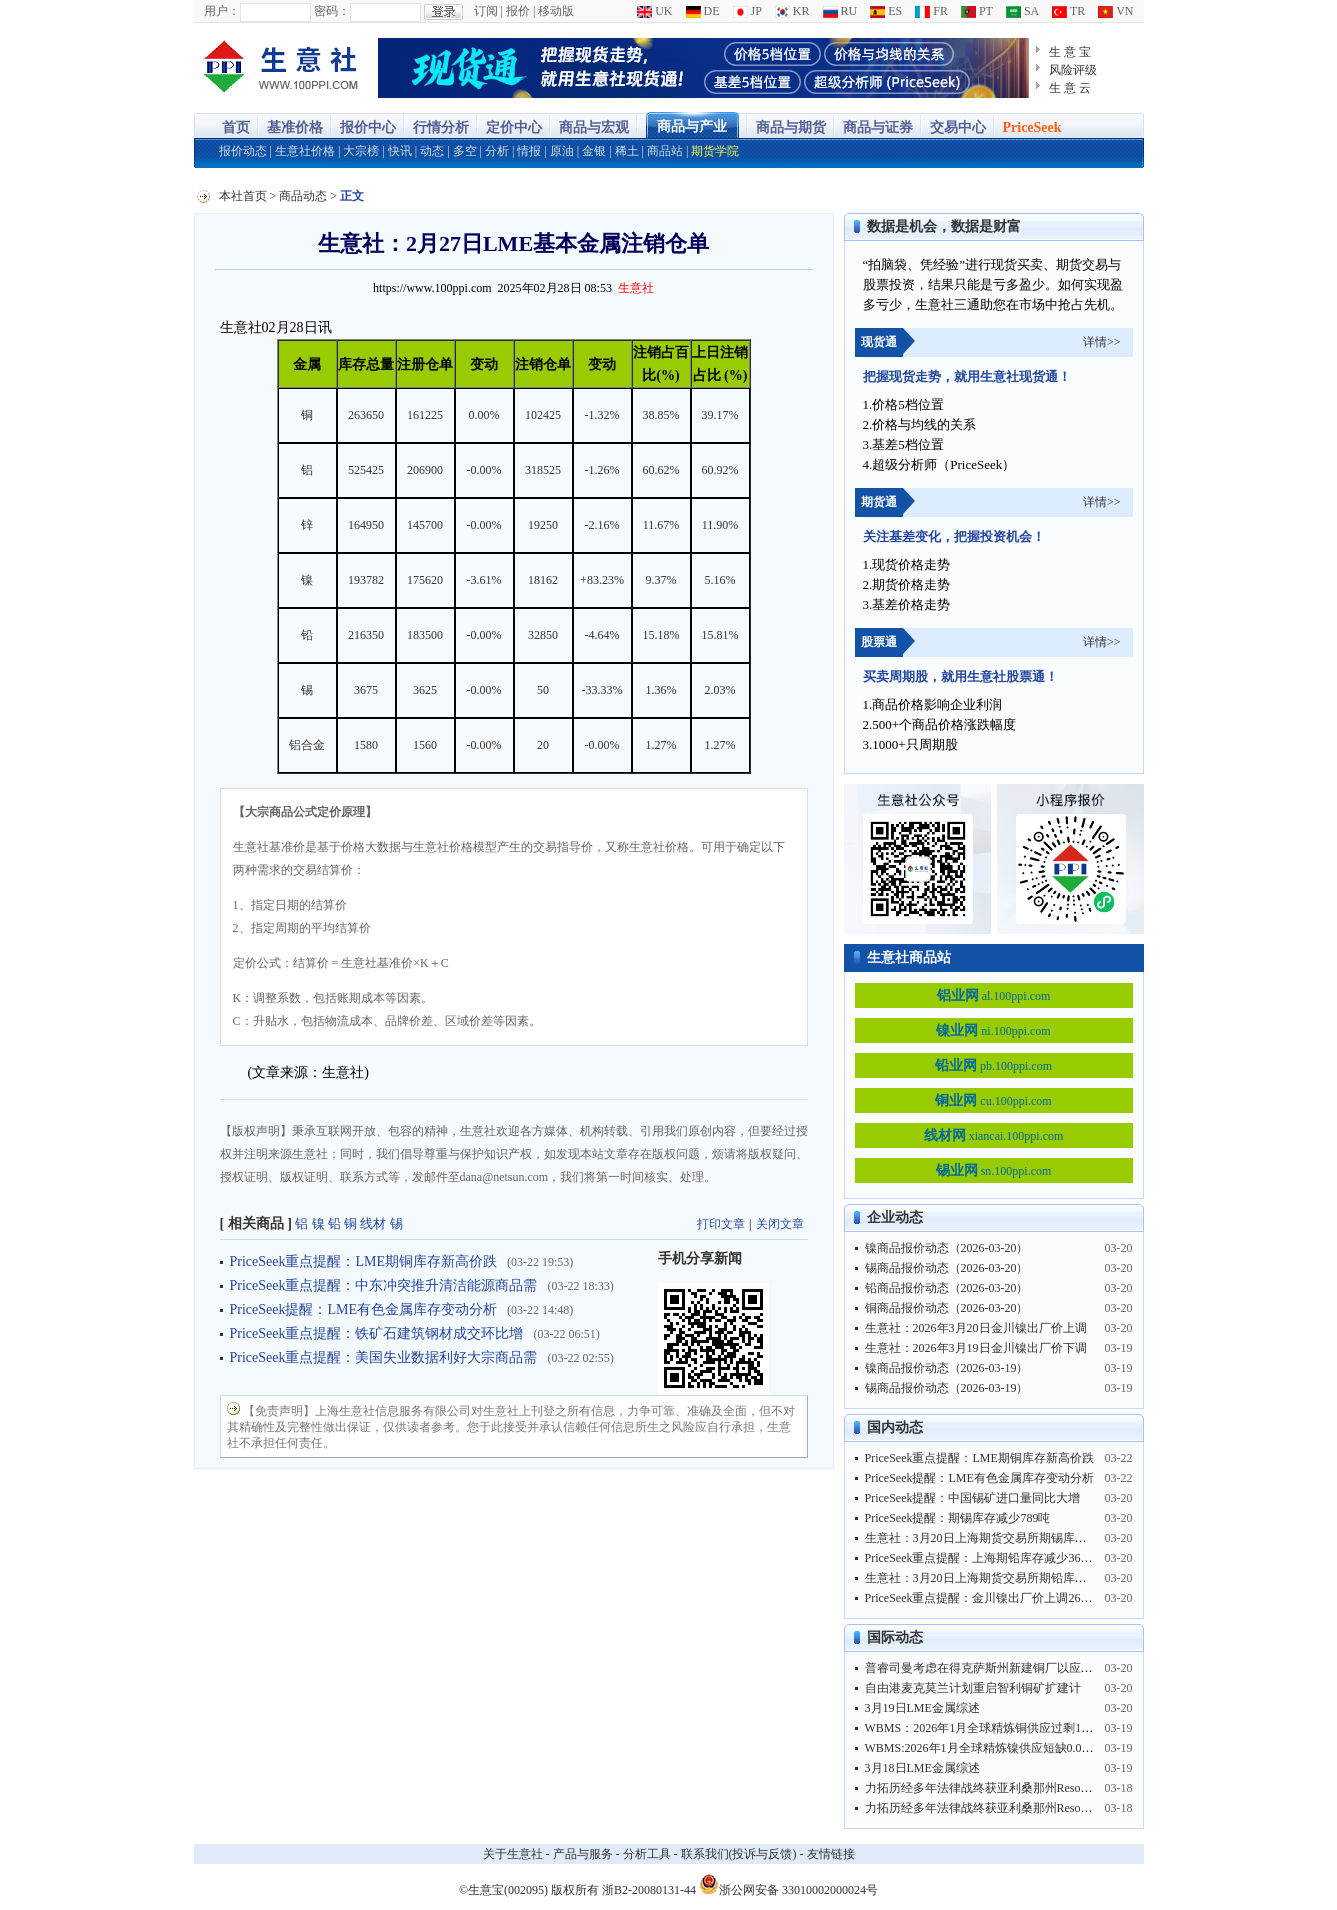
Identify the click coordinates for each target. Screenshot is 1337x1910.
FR (931, 11)
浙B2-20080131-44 (649, 1890)
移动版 (556, 11)
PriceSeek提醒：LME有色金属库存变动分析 (364, 1309)
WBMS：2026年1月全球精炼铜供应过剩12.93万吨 (996, 1728)
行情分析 (441, 127)
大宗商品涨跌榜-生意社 (281, 68)
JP (747, 11)
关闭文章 (780, 1224)
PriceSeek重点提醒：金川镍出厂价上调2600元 (985, 1598)
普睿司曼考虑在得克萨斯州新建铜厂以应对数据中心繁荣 (1015, 1668)
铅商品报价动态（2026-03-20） (947, 1288)
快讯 (400, 151)
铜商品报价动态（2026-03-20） (947, 1308)
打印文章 (721, 1224)
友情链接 (831, 1854)
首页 (236, 127)
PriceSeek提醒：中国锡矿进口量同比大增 (973, 1498)
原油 (562, 151)
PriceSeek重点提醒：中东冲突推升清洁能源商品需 (384, 1285)
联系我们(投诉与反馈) (739, 1854)
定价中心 (514, 127)
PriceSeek (1032, 127)
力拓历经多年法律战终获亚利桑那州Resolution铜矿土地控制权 (1029, 1788)
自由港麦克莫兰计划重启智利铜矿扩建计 (973, 1688)
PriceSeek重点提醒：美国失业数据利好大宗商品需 (384, 1357)
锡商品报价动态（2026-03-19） (947, 1388)
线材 (373, 1223)
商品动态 (303, 196)
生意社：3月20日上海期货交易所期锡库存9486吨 (994, 1538)
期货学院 (715, 151)
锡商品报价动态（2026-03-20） (947, 1268)
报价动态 (243, 151)
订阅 (486, 11)
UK (654, 11)
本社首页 (243, 196)
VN (1115, 11)
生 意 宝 (1070, 52)
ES (886, 11)
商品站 (665, 151)
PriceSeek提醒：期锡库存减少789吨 (958, 1518)
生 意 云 (1070, 88)
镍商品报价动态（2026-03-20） (947, 1248)
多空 (465, 151)
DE (703, 11)
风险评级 (1073, 70)
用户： (222, 11)
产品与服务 (583, 1854)
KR (792, 11)
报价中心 (368, 127)
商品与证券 (878, 127)
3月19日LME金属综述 (922, 1708)
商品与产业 (692, 126)
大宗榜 (361, 151)
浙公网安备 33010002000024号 (788, 1884)
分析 (497, 151)
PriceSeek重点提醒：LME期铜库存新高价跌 (364, 1261)
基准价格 (295, 127)
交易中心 (958, 127)
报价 (518, 11)
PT (977, 11)
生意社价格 (305, 151)
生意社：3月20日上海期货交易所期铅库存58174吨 (997, 1578)
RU (840, 11)
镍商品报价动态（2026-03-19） (947, 1368)
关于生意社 (513, 1854)
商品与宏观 (594, 127)
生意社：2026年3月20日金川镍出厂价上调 (976, 1328)
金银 (594, 151)
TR (1068, 11)
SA (1022, 11)
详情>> (1102, 342)
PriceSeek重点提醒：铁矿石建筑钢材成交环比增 (377, 1333)
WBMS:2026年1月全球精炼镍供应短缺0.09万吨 (988, 1748)
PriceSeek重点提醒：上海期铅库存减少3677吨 (985, 1558)
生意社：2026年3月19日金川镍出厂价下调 (976, 1348)
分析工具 (647, 1854)
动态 (432, 151)
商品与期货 (791, 127)
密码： (332, 11)
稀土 (627, 151)
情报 (529, 151)
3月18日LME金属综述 (922, 1768)
